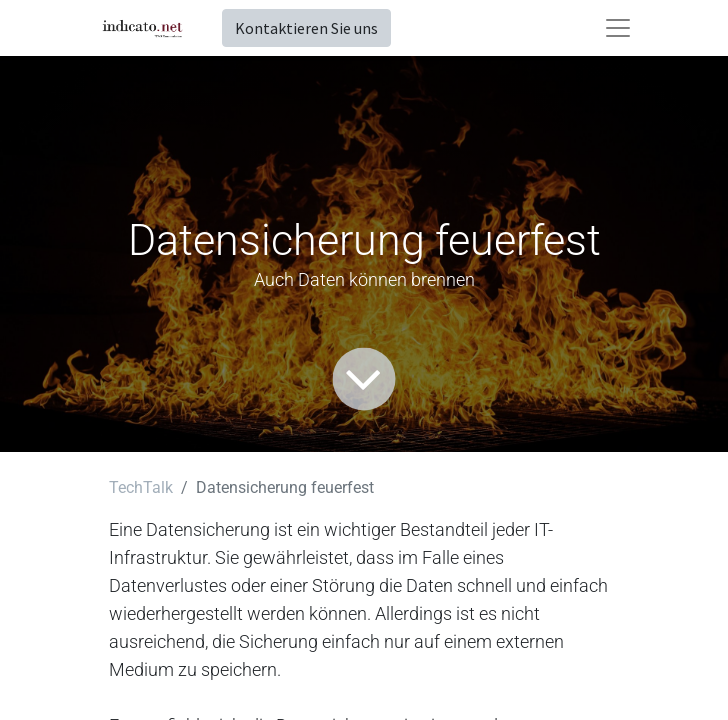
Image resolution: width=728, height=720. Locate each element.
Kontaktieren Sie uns (306, 28)
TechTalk (141, 487)
